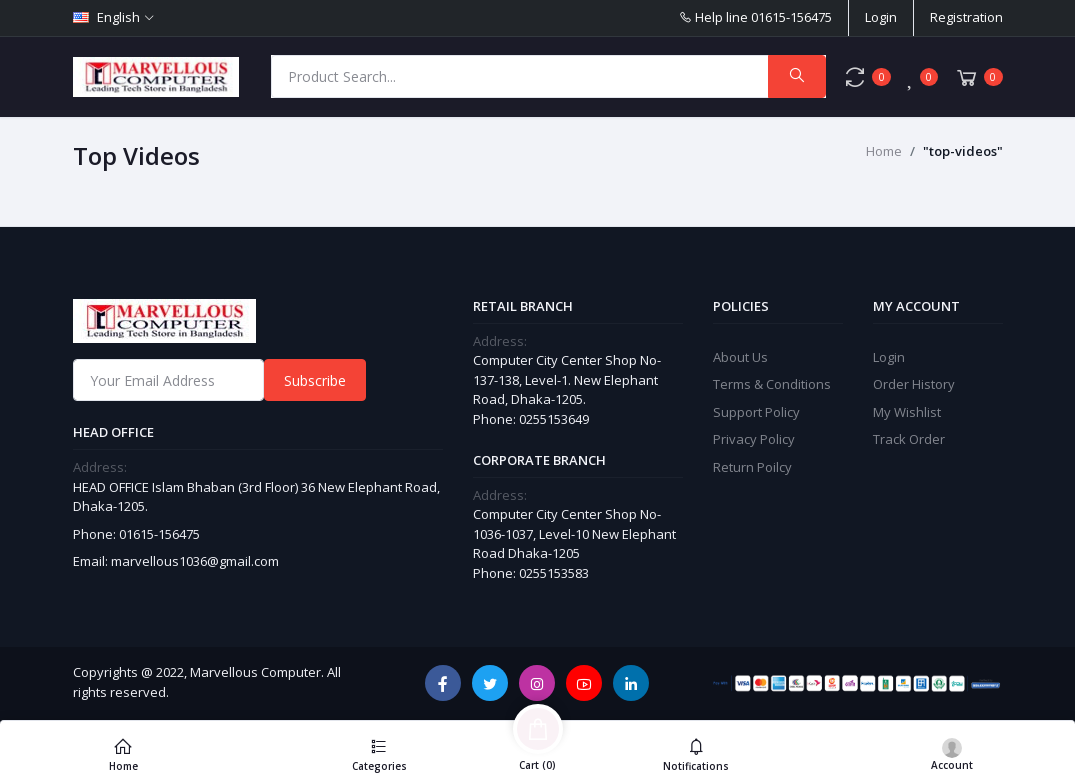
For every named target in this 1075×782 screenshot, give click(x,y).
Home (884, 151)
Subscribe (315, 380)
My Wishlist (907, 412)
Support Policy (756, 412)
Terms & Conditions (772, 384)
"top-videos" (963, 151)
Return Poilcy (752, 467)
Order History (914, 384)
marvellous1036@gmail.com (195, 561)
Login (881, 17)
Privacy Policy (754, 439)
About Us (740, 357)
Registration (966, 17)
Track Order (909, 439)
